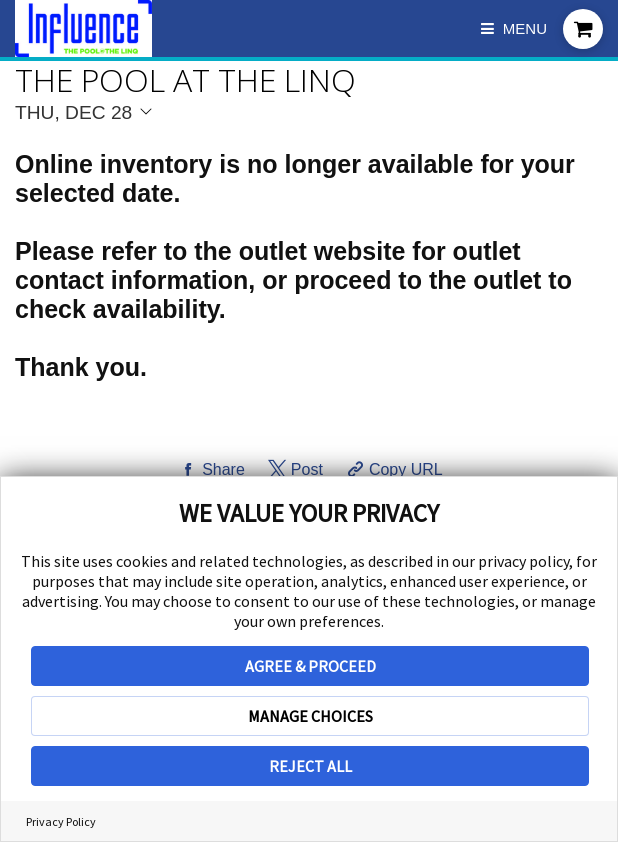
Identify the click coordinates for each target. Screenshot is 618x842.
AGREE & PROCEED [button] (310, 666)
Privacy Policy (61, 821)
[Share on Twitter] (293, 470)
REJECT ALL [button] (310, 766)
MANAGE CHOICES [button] (310, 716)
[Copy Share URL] (392, 470)
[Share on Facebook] (210, 470)
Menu (514, 28)
